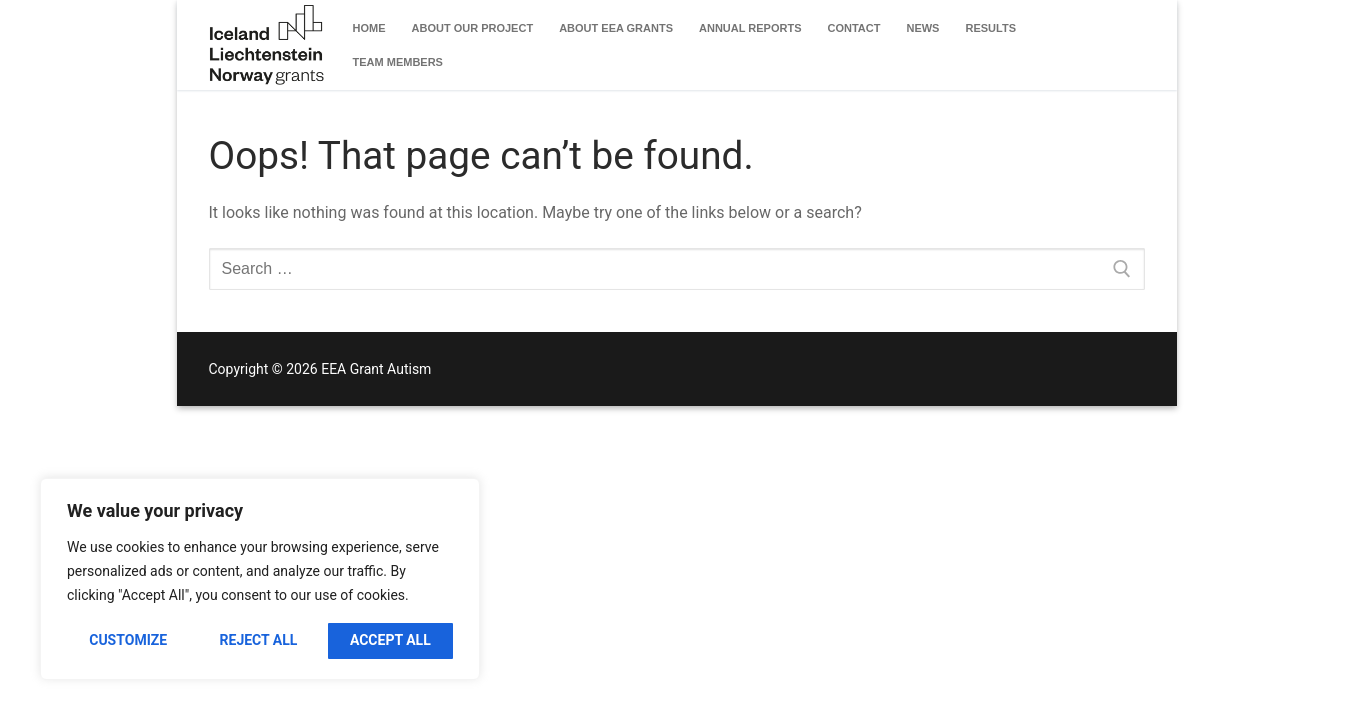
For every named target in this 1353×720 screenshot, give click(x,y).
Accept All (390, 640)
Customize (128, 640)
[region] (260, 579)
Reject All (259, 640)
